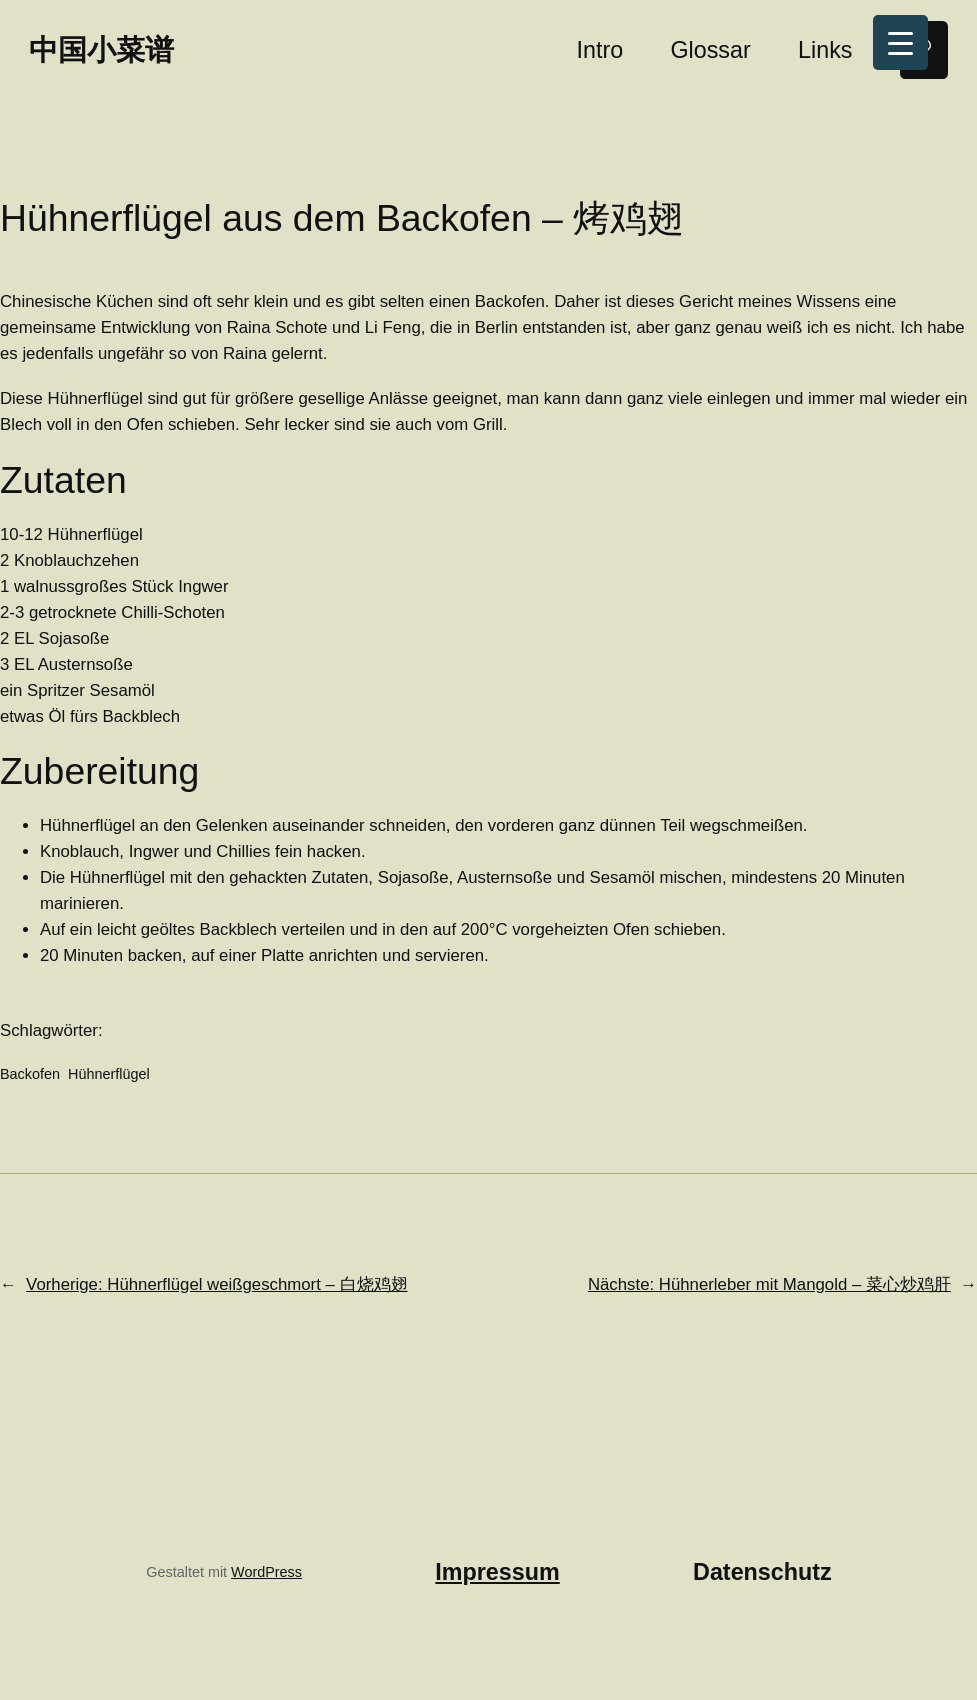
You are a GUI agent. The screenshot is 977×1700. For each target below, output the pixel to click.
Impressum (497, 1572)
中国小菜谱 (101, 49)
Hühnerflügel (109, 1074)
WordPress (266, 1572)
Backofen (30, 1074)
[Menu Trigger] (900, 42)
